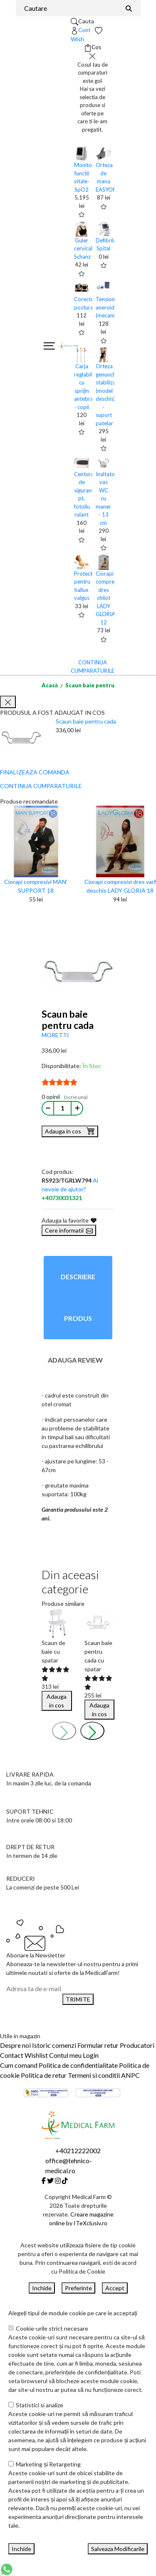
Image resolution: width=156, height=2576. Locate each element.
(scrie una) (76, 1097)
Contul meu (65, 2055)
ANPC (130, 2075)
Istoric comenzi (54, 2045)
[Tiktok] (65, 2180)
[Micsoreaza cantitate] (48, 1108)
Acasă (50, 685)
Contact (11, 2055)
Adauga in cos (70, 1130)
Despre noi (15, 2045)
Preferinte (78, 2287)
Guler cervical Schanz (83, 248)
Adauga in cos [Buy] (57, 1701)
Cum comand (18, 2065)
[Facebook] (44, 2180)
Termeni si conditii (94, 2075)
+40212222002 (78, 2150)
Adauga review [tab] (75, 1360)
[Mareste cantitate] (77, 1108)
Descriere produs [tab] (78, 1297)
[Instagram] (58, 2180)
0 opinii (65, 1096)
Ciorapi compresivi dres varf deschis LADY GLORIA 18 (120, 886)
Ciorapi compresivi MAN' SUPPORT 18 (35, 886)
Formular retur (98, 2045)
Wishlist (36, 2055)
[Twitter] (50, 2180)
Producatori (137, 2045)
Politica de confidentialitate (78, 2065)
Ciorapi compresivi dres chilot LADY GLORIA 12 (109, 598)
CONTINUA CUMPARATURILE (41, 785)
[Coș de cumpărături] (92, 47)
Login (91, 2055)
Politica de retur (44, 2075)
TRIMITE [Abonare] (78, 1999)
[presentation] (64, 1731)
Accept (114, 2287)
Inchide (42, 2287)
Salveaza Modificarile (117, 2548)
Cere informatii (69, 1230)
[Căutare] (129, 8)
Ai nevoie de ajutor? (70, 1189)
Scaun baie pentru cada (97, 685)
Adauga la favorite (69, 1220)
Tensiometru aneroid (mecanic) (111, 307)
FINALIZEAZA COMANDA (34, 772)
